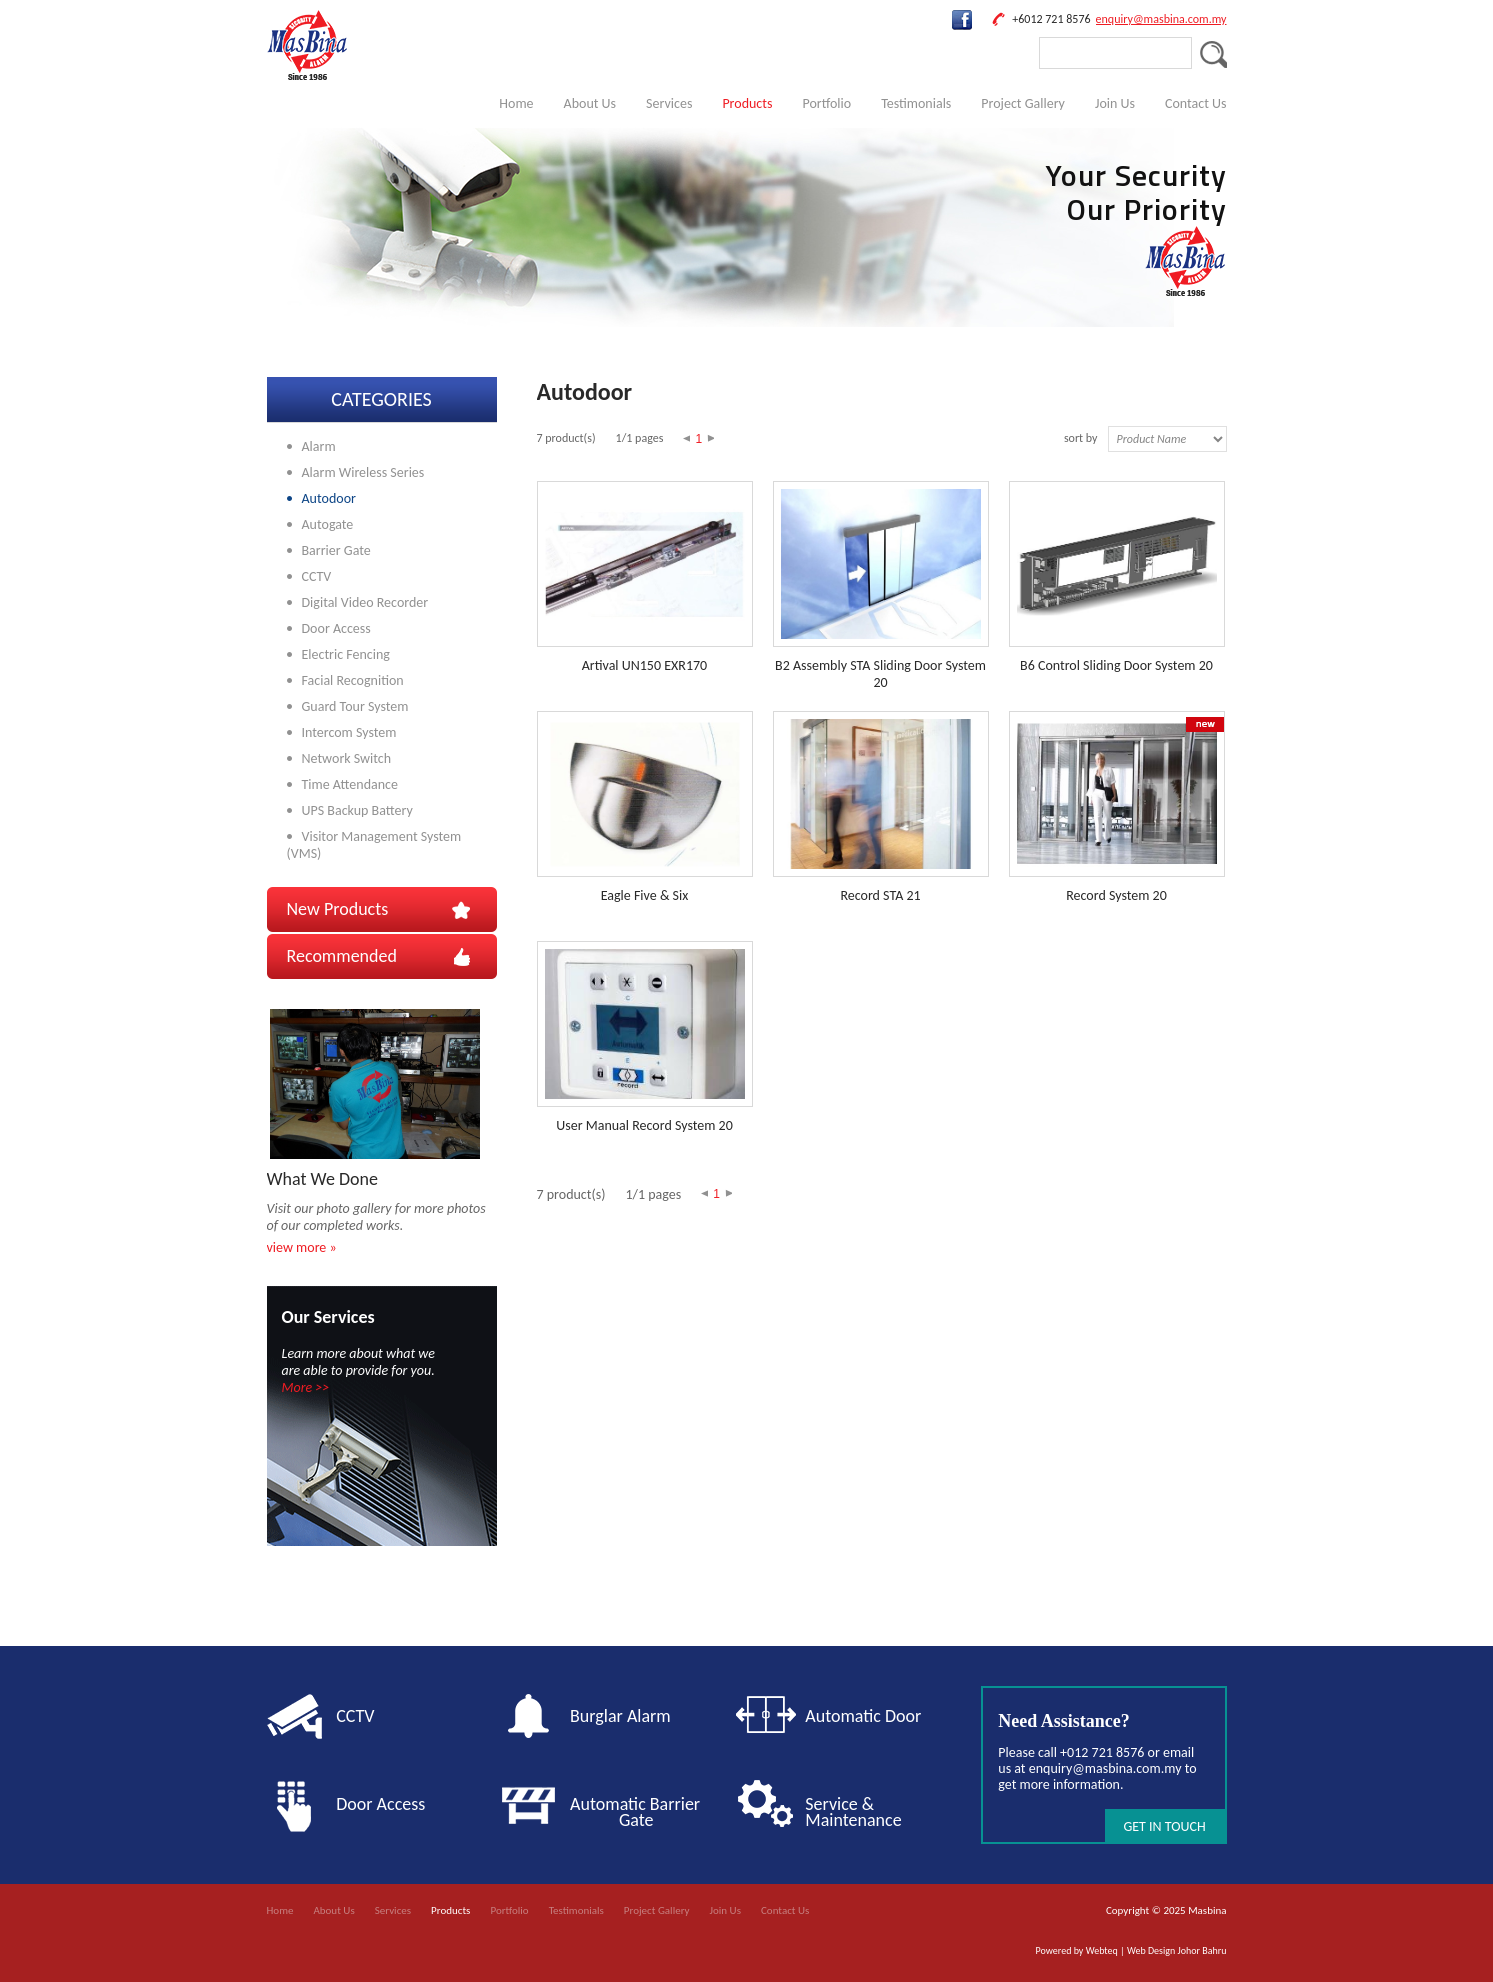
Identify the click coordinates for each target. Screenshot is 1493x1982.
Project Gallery (1023, 103)
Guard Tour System (355, 706)
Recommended (342, 956)
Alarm (319, 446)
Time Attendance (350, 784)
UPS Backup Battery (357, 810)
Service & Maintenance (853, 1812)
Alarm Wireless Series (363, 472)
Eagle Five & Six (645, 895)
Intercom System (349, 732)
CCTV (317, 576)
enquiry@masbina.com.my (1161, 19)
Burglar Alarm (620, 1716)
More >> (306, 1387)
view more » (302, 1247)
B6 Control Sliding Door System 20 (1116, 665)
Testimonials (916, 103)
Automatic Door (863, 1716)
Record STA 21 (880, 895)
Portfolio (826, 103)
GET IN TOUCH (1164, 1826)
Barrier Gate (336, 550)
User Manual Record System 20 (644, 1125)
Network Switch (347, 758)
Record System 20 (1116, 895)
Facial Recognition (353, 680)
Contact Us (1196, 103)
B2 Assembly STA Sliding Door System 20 (880, 674)
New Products (338, 909)
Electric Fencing (346, 654)
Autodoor (329, 498)
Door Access (336, 628)
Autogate (328, 524)
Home (516, 103)
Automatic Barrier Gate (639, 1812)
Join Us (1115, 103)
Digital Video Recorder (365, 602)
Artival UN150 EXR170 (644, 665)
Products (747, 103)
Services (669, 103)
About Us (590, 103)
